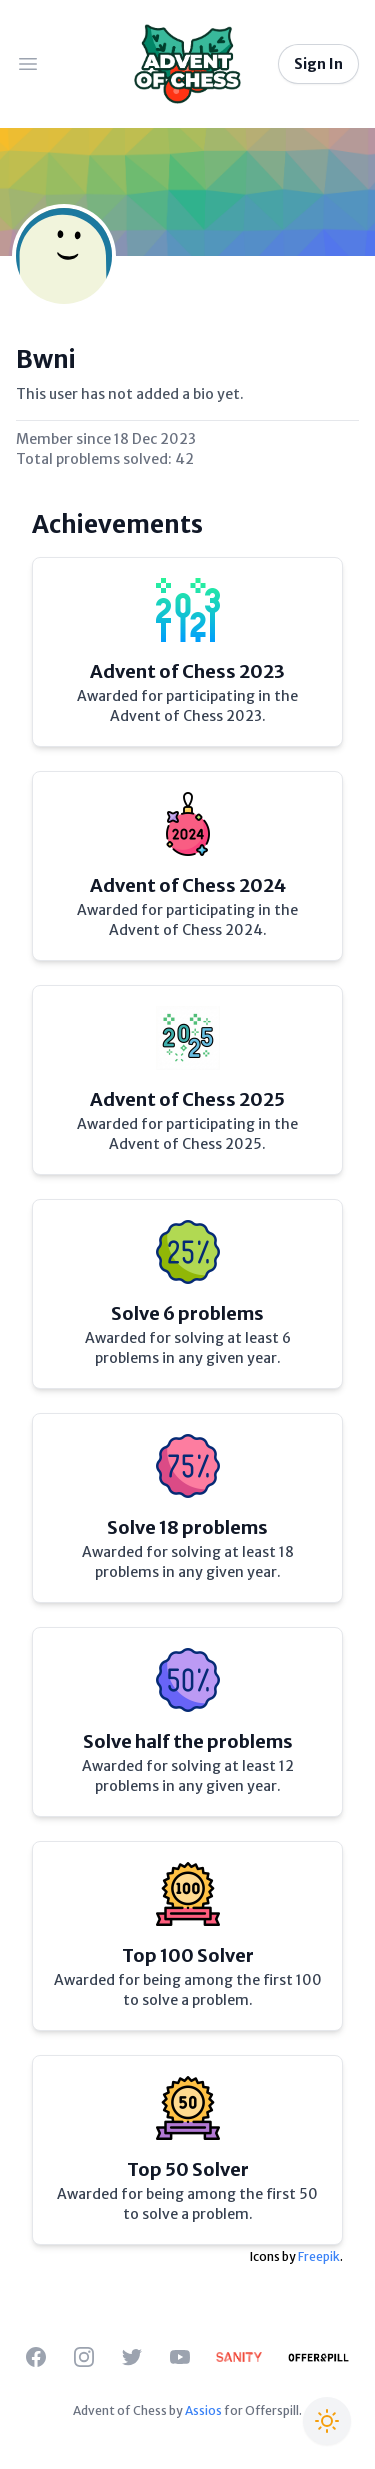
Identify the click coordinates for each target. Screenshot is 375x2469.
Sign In (318, 64)
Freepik (319, 2256)
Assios (203, 2410)
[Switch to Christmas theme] (327, 2421)
